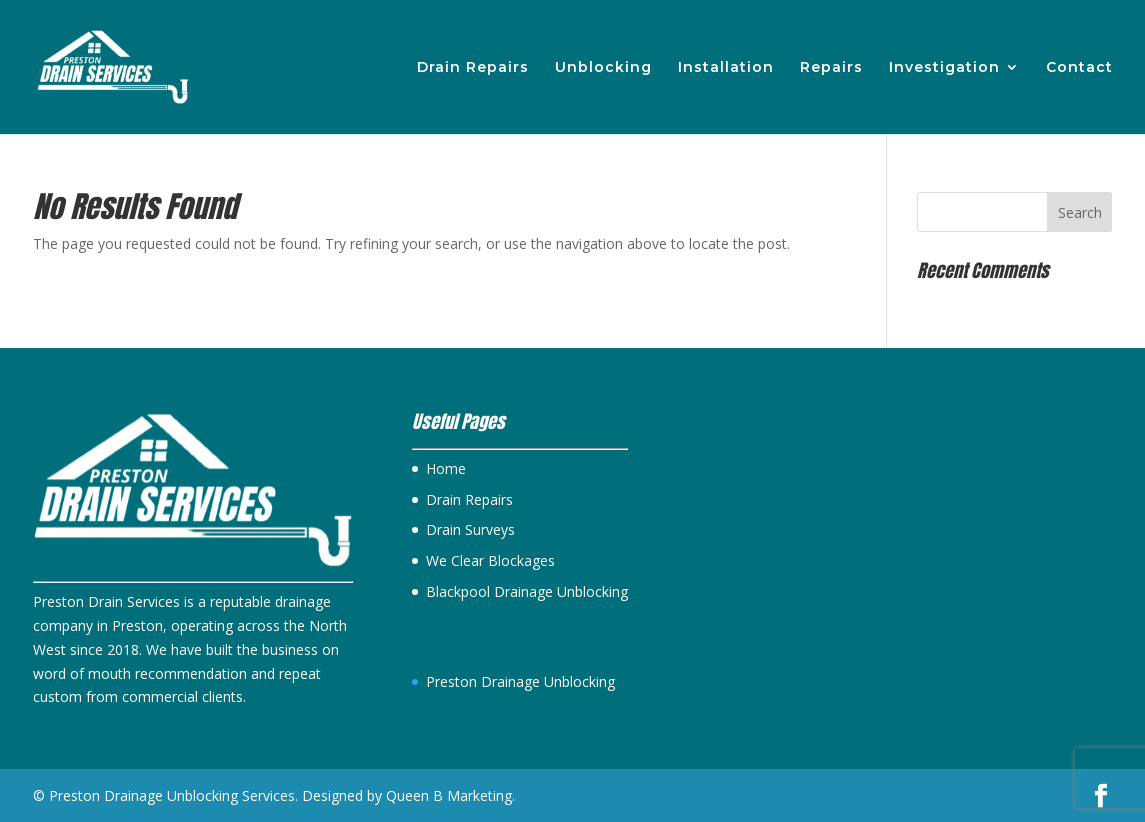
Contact (1079, 68)
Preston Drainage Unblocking (520, 681)
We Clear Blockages (490, 560)
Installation (726, 68)
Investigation (944, 68)
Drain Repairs (473, 68)
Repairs (831, 68)
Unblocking (603, 68)
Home (446, 468)
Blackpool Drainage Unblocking (527, 591)
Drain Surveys (470, 529)
